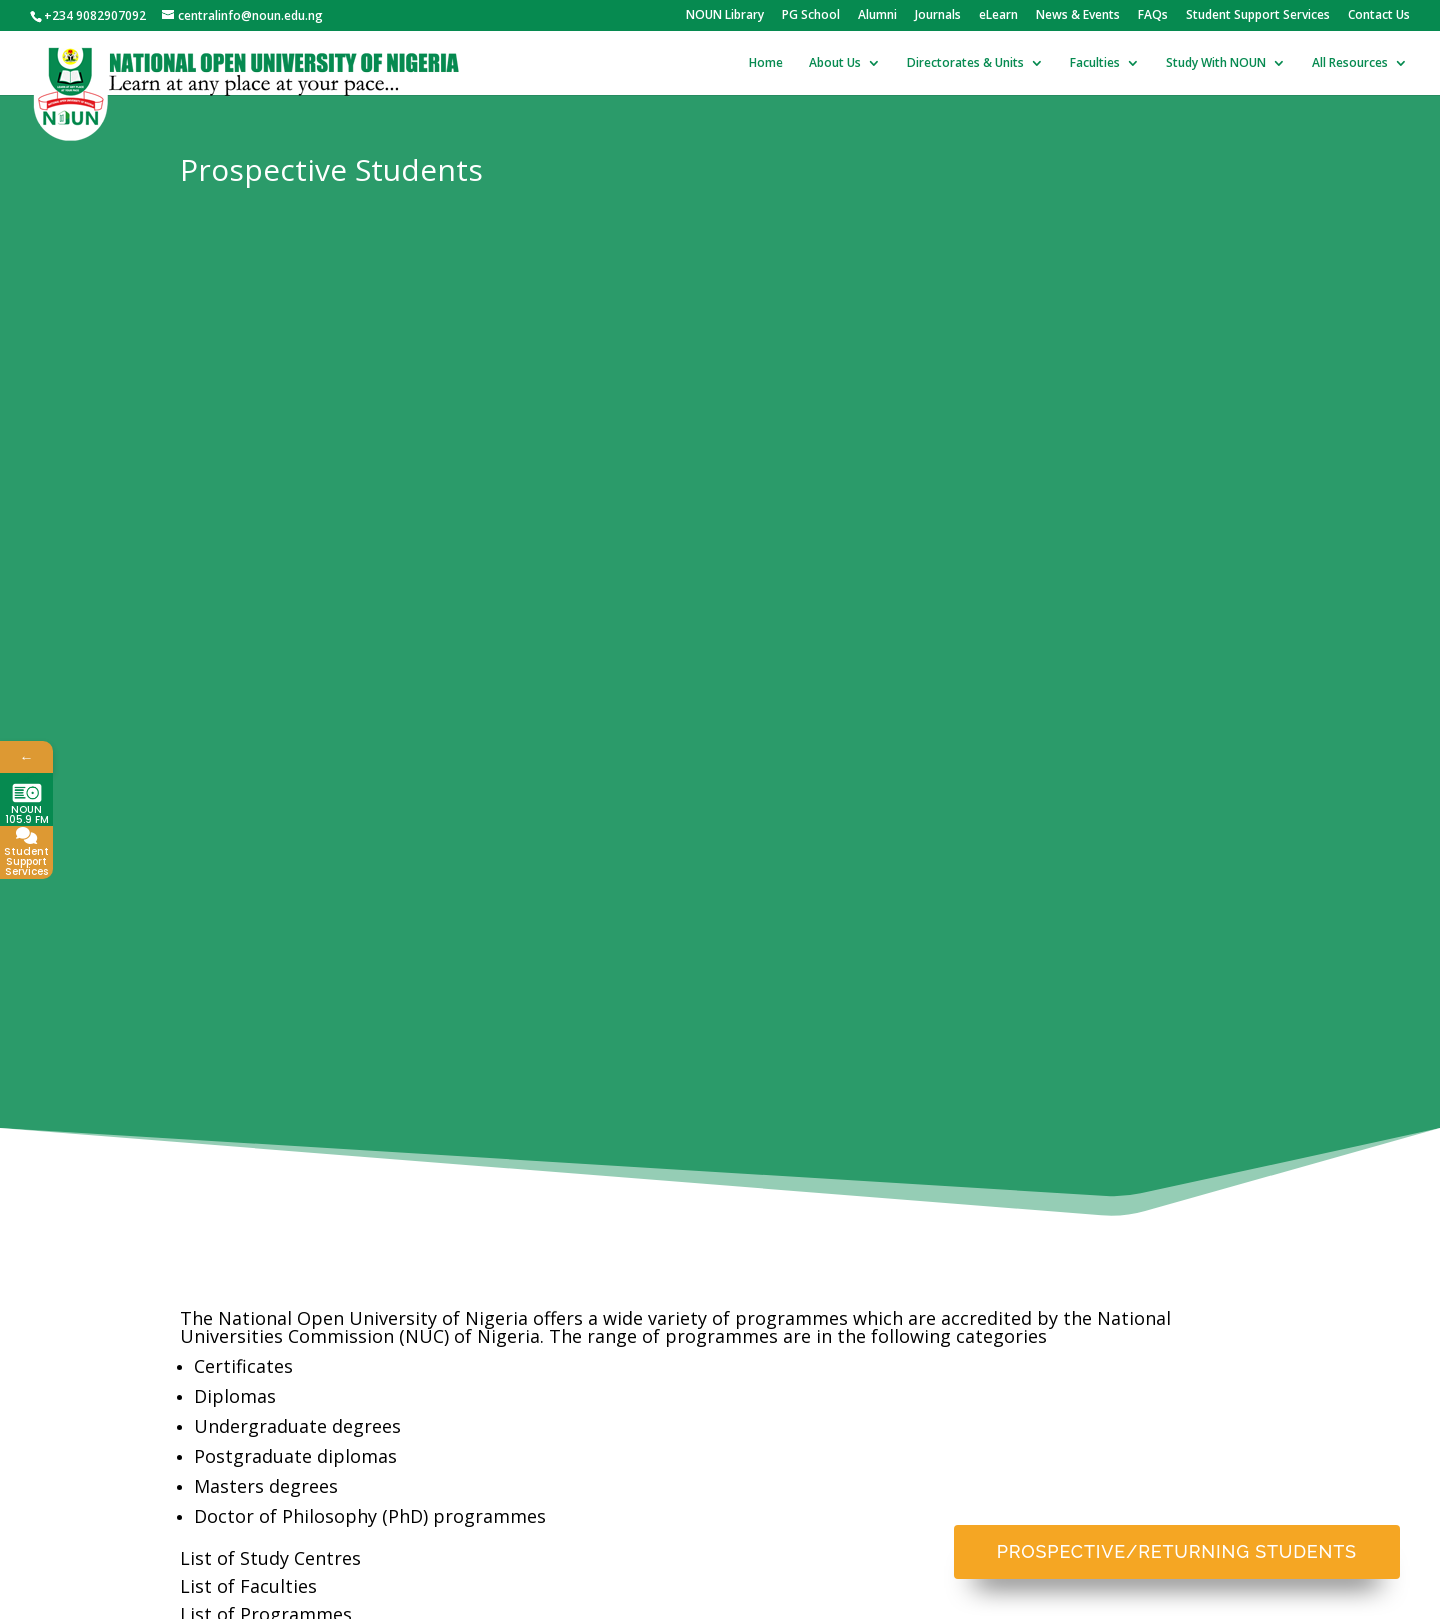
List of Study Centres (270, 1558)
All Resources (1350, 63)
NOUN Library (725, 16)
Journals (938, 16)
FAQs (1153, 16)
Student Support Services (1258, 16)
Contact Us (1379, 16)
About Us (835, 63)
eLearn (998, 16)
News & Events (1078, 16)
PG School (811, 16)
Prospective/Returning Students (1177, 1551)
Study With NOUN (1216, 63)
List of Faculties (248, 1586)
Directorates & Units (965, 63)
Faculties (1095, 63)
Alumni (877, 16)
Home (766, 63)
